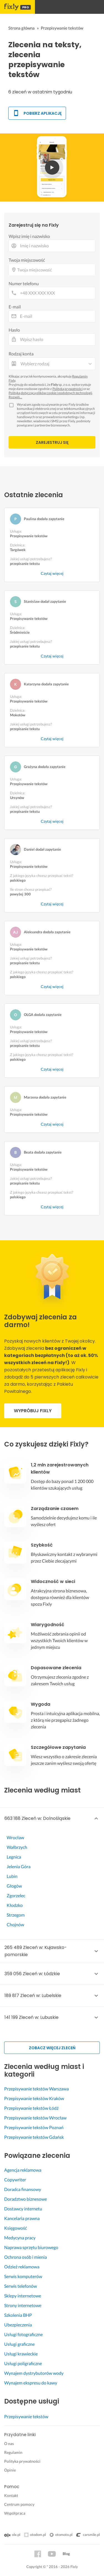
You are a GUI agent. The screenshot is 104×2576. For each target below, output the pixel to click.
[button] (52, 1818)
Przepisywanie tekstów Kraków (34, 2098)
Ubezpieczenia (18, 2324)
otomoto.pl (63, 2534)
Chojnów (15, 1924)
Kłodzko (15, 1905)
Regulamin (13, 2452)
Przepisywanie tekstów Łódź (31, 2108)
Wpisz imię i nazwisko (29, 236)
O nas (9, 2443)
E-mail (15, 306)
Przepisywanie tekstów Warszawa (36, 2088)
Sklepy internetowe (22, 2295)
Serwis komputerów (23, 2276)
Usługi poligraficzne (23, 2363)
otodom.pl (38, 2534)
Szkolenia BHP (18, 2315)
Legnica (14, 1856)
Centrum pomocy (19, 2504)
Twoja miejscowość (27, 260)
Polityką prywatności (67, 389)
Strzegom (16, 1914)
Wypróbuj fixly (33, 1411)
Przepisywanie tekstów (26, 2416)
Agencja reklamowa (22, 2170)
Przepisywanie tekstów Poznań (34, 2127)
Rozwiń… (15, 397)
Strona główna (21, 27)
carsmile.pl (88, 2534)
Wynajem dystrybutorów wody (34, 2373)
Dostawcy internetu (23, 2208)
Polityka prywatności (22, 2461)
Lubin (12, 1876)
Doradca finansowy (22, 2189)
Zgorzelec (16, 1895)
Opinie (10, 2470)
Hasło (14, 329)
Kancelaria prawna (22, 2218)
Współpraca (14, 2513)
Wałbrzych (17, 1847)
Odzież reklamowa (21, 2266)
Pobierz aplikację (37, 113)
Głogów (14, 1885)
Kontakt (11, 2495)
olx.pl (12, 2534)
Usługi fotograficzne (23, 2334)
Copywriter (15, 2179)
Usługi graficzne (19, 2344)
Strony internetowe (22, 2305)
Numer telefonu (24, 283)
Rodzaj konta (21, 353)
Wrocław (15, 1837)
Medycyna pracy (19, 2237)
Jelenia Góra (19, 1866)
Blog (66, 2553)
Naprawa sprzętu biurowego (31, 2247)
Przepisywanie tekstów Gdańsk (34, 2137)
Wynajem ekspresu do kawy (30, 2382)
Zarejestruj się (52, 442)
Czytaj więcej (52, 573)
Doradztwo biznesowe (25, 2199)
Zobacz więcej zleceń (52, 2048)
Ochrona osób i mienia (25, 2257)
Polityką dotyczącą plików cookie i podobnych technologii (50, 393)
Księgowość (15, 2228)
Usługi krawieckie (21, 2353)
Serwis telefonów (20, 2286)
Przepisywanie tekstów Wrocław (35, 2117)
